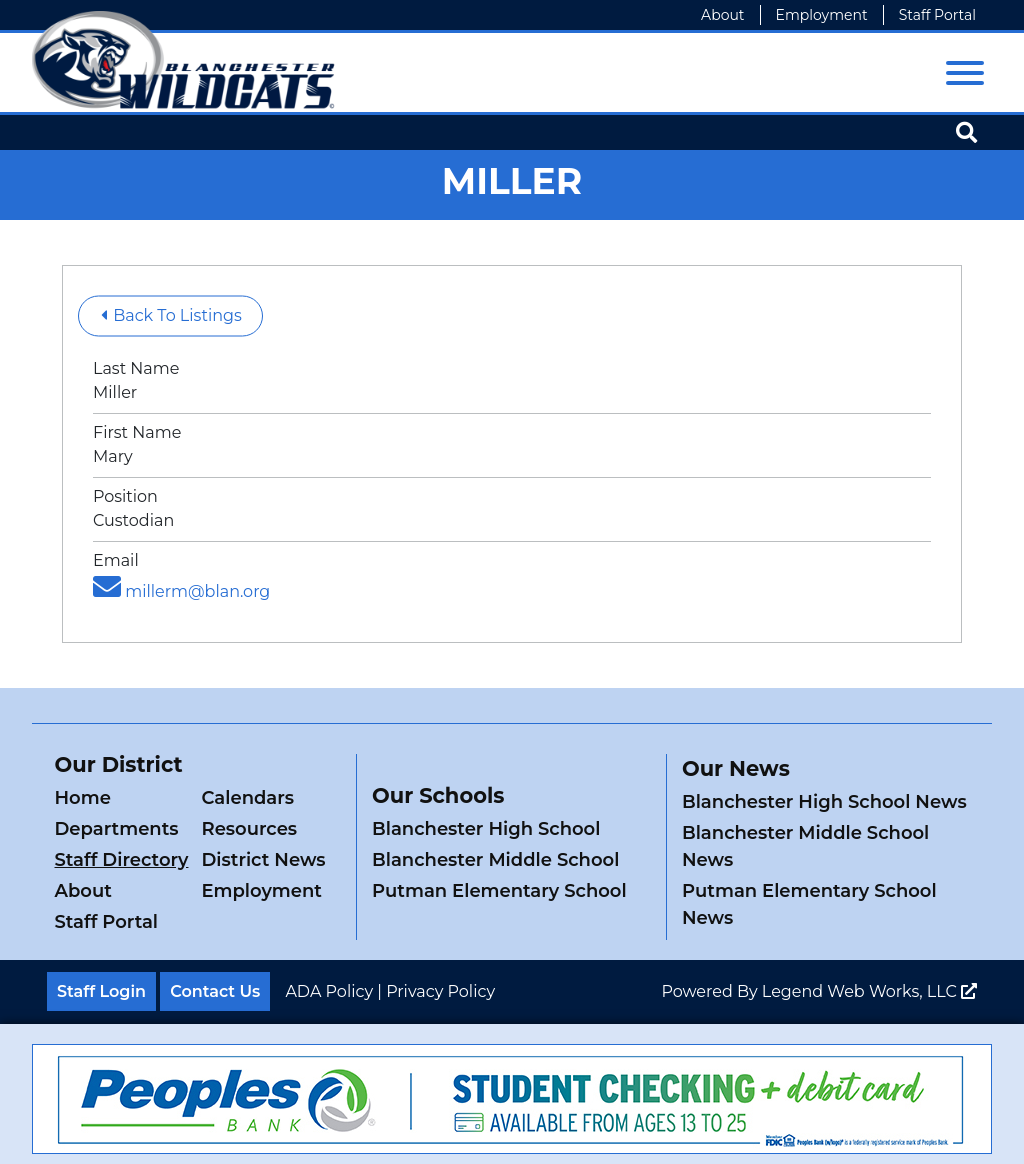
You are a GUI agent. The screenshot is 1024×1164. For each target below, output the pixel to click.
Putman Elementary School (499, 891)
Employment (822, 15)
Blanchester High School (486, 829)
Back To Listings (171, 315)
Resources (249, 829)
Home (83, 798)
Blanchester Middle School (495, 860)
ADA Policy (329, 991)
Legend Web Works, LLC (869, 991)
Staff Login (101, 991)
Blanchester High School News (824, 802)
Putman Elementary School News (809, 904)
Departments (117, 829)
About (722, 15)
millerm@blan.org (181, 591)
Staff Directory (122, 860)
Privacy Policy (440, 991)
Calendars (247, 798)
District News (263, 860)
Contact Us (215, 991)
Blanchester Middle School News (805, 846)
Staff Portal (937, 15)
